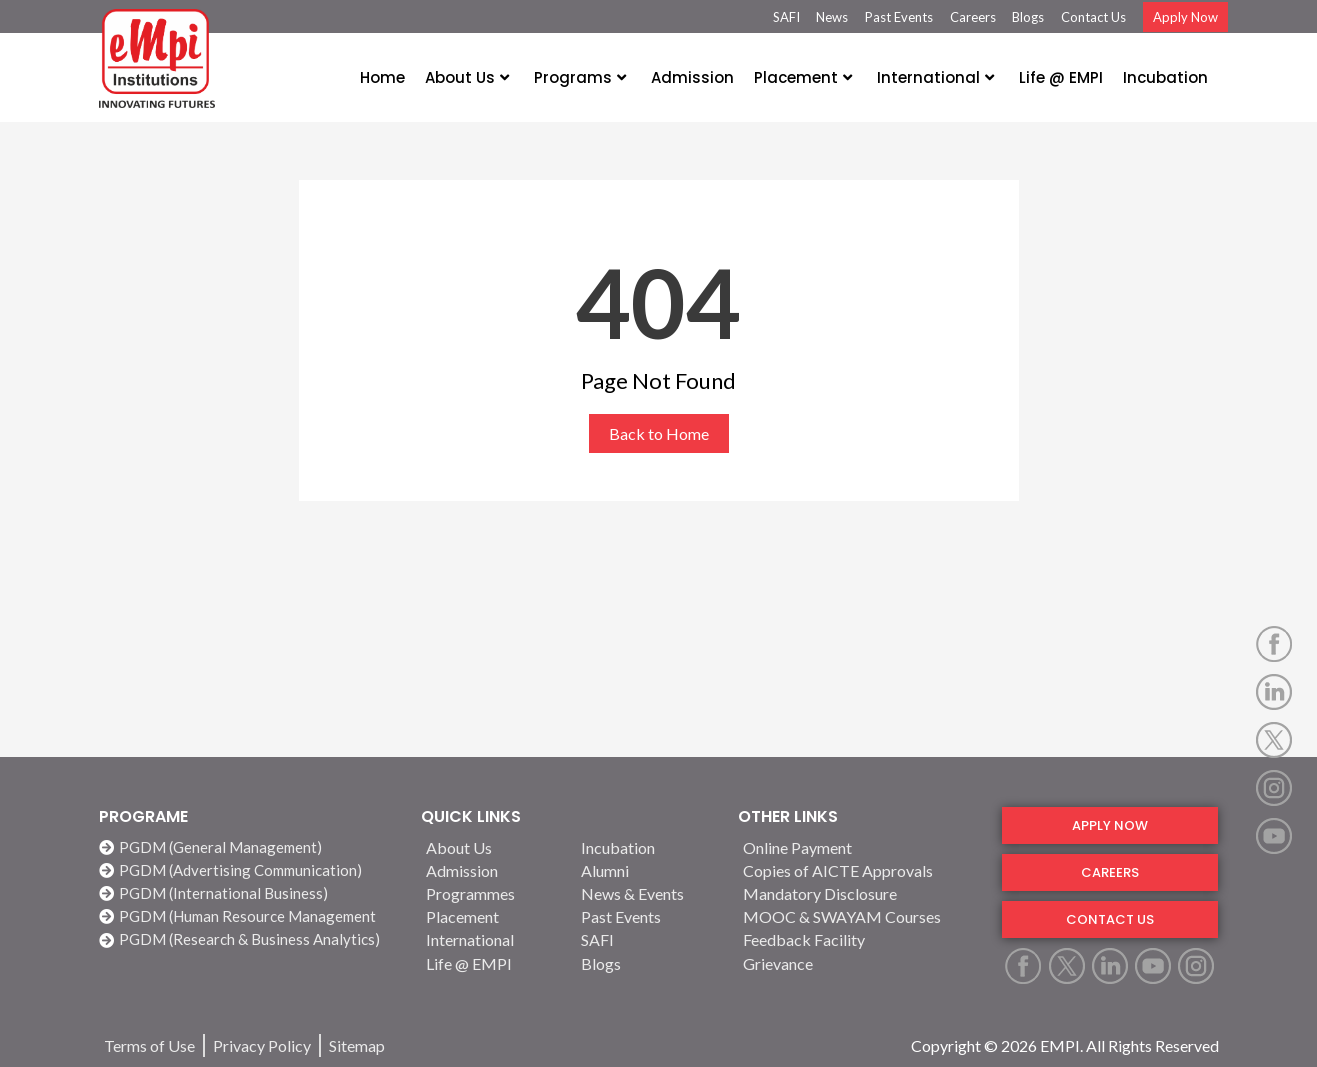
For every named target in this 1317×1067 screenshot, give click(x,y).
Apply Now (1185, 17)
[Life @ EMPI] (492, 963)
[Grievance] (860, 963)
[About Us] (492, 847)
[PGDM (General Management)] (250, 847)
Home (382, 77)
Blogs (1028, 17)
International (935, 77)
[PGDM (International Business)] (250, 893)
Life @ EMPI (1061, 77)
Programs (580, 77)
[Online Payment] (860, 847)
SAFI (786, 17)
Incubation (1165, 77)
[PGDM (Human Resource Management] (250, 916)
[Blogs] (647, 963)
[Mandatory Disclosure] (860, 893)
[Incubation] (647, 847)
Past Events (899, 17)
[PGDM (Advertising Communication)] (250, 870)
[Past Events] (647, 916)
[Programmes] (492, 893)
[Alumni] (647, 870)
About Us (467, 77)
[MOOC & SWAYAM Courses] (860, 916)
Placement (803, 77)
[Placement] (492, 916)
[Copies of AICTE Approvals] (860, 870)
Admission (692, 77)
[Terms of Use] (149, 1045)
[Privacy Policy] (262, 1045)
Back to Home (659, 433)
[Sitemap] (357, 1045)
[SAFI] (647, 939)
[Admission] (492, 870)
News (832, 17)
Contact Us (1093, 17)
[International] (492, 939)
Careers (973, 17)
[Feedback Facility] (860, 939)
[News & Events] (647, 893)
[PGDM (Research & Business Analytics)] (250, 939)
